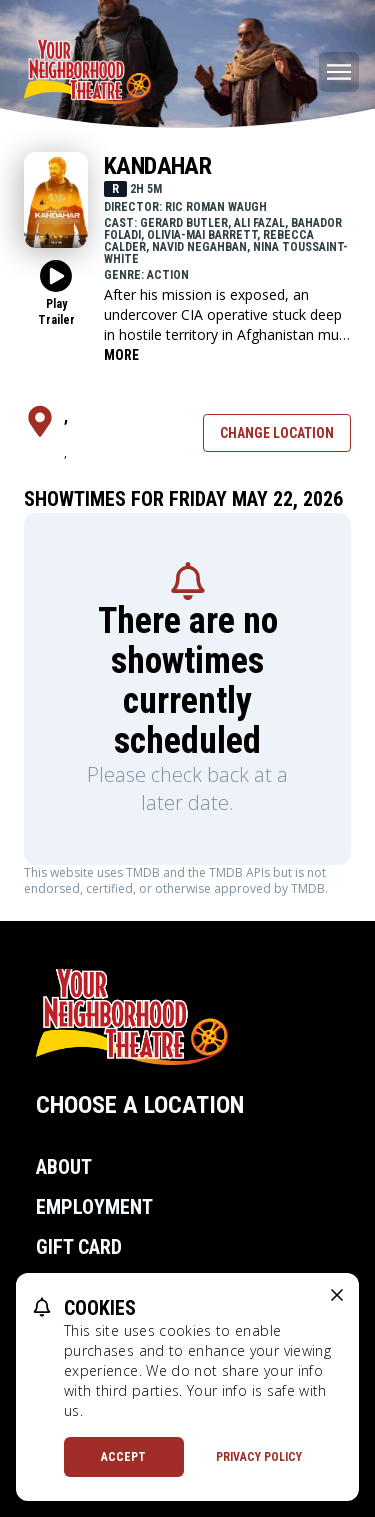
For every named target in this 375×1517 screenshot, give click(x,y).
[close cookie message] (337, 1295)
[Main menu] (339, 72)
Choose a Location (140, 1105)
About (64, 1167)
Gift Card (79, 1247)
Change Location (277, 433)
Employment (94, 1207)
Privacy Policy (259, 1457)
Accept (123, 1457)
